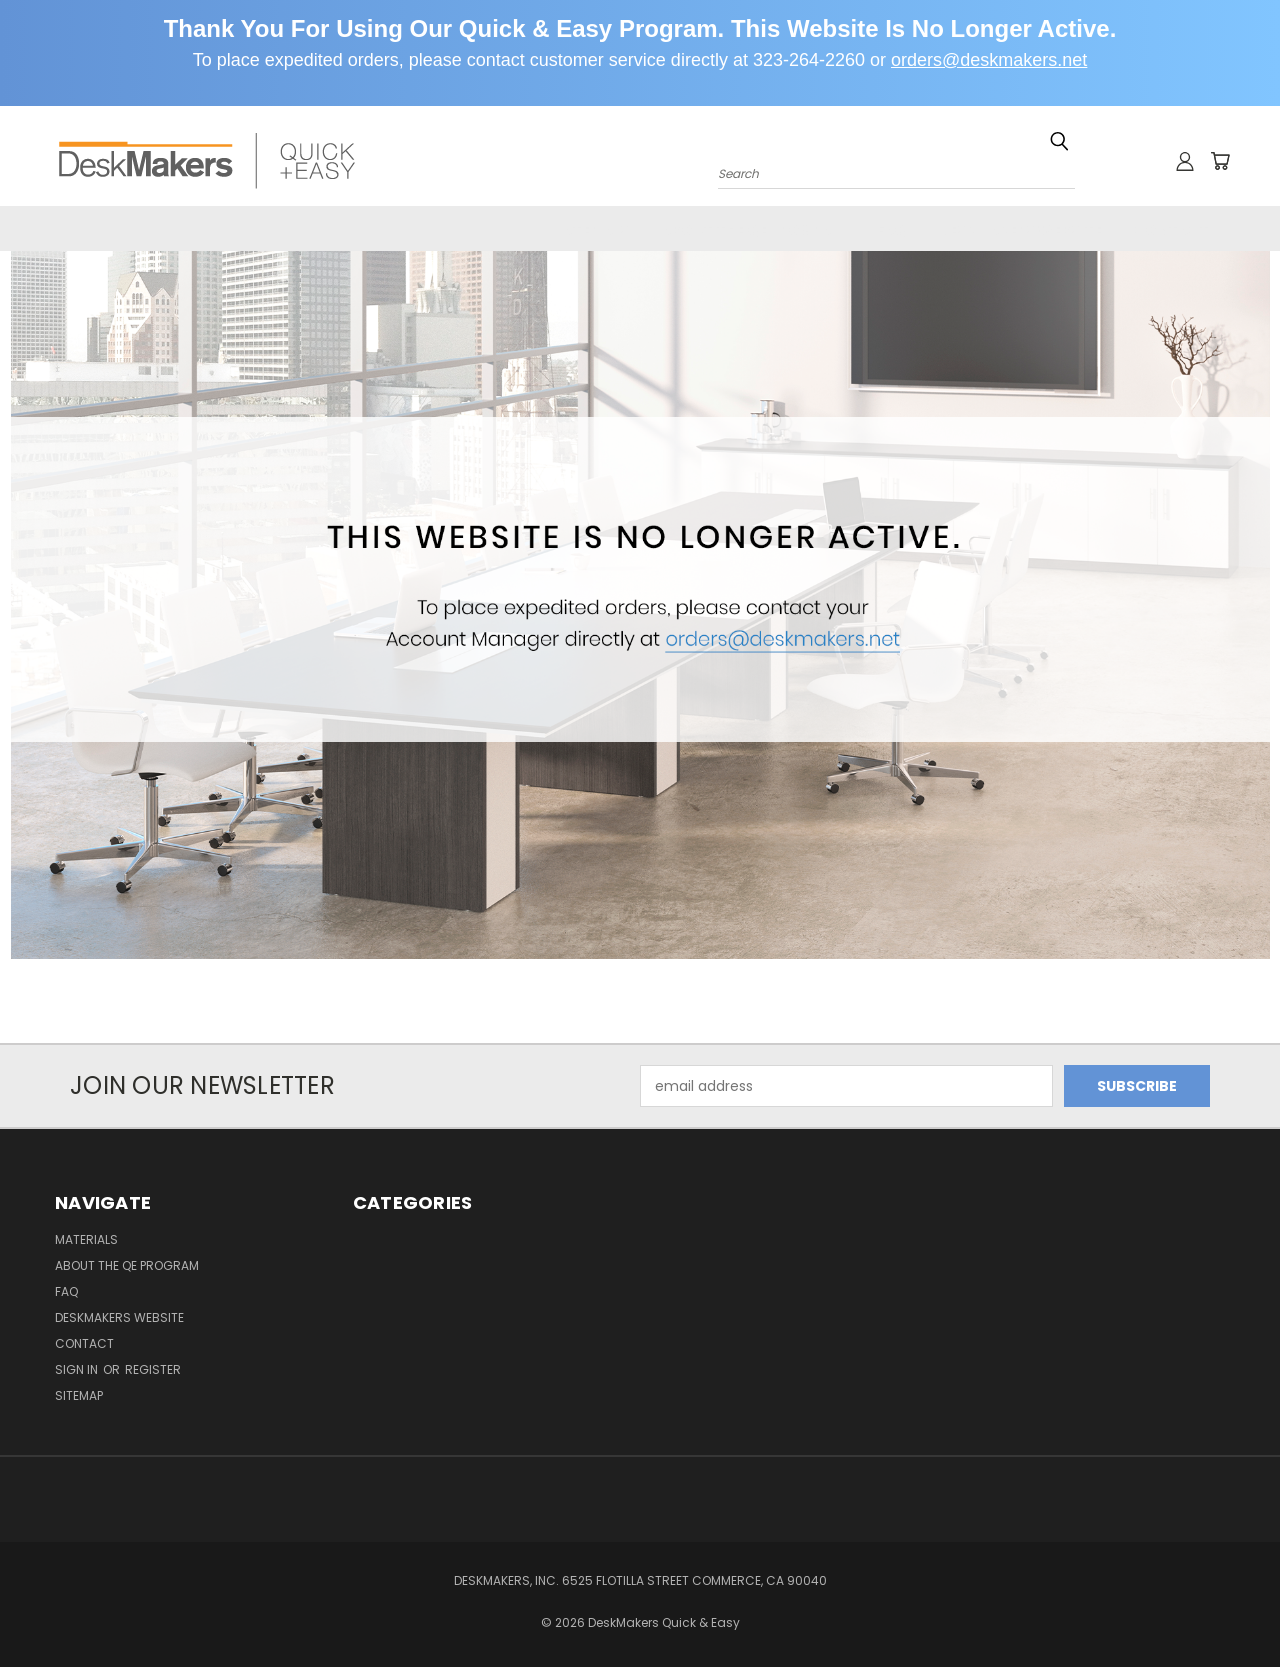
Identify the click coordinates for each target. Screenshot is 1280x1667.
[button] (640, 605)
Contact (1171, 230)
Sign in (78, 1370)
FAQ (891, 230)
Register (153, 1370)
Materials (589, 230)
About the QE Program (752, 230)
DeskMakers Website (1020, 230)
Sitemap (79, 1396)
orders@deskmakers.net (989, 60)
